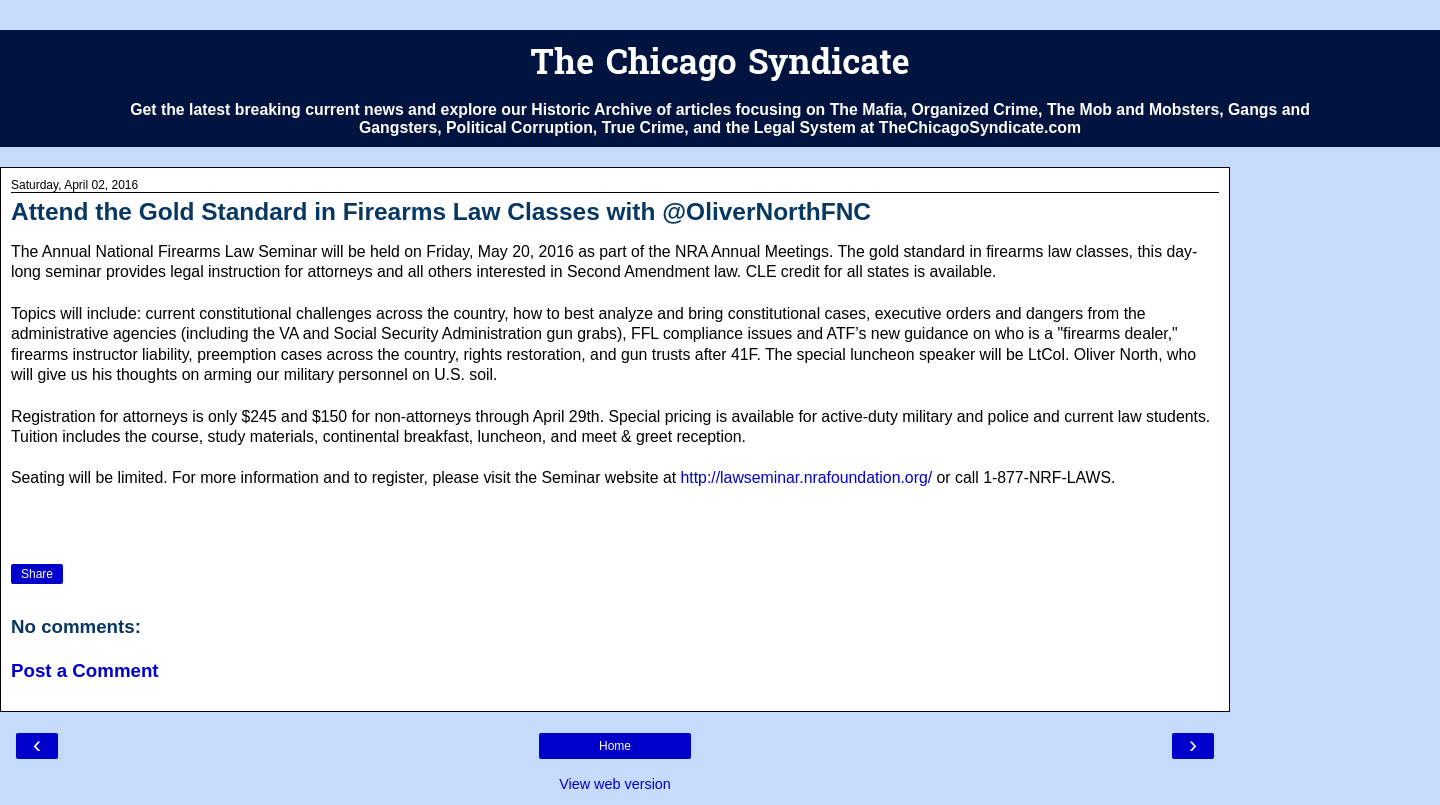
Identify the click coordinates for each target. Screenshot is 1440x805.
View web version (615, 784)
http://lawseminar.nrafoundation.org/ (807, 477)
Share (37, 574)
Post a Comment (85, 670)
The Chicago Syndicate (719, 65)
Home (615, 746)
